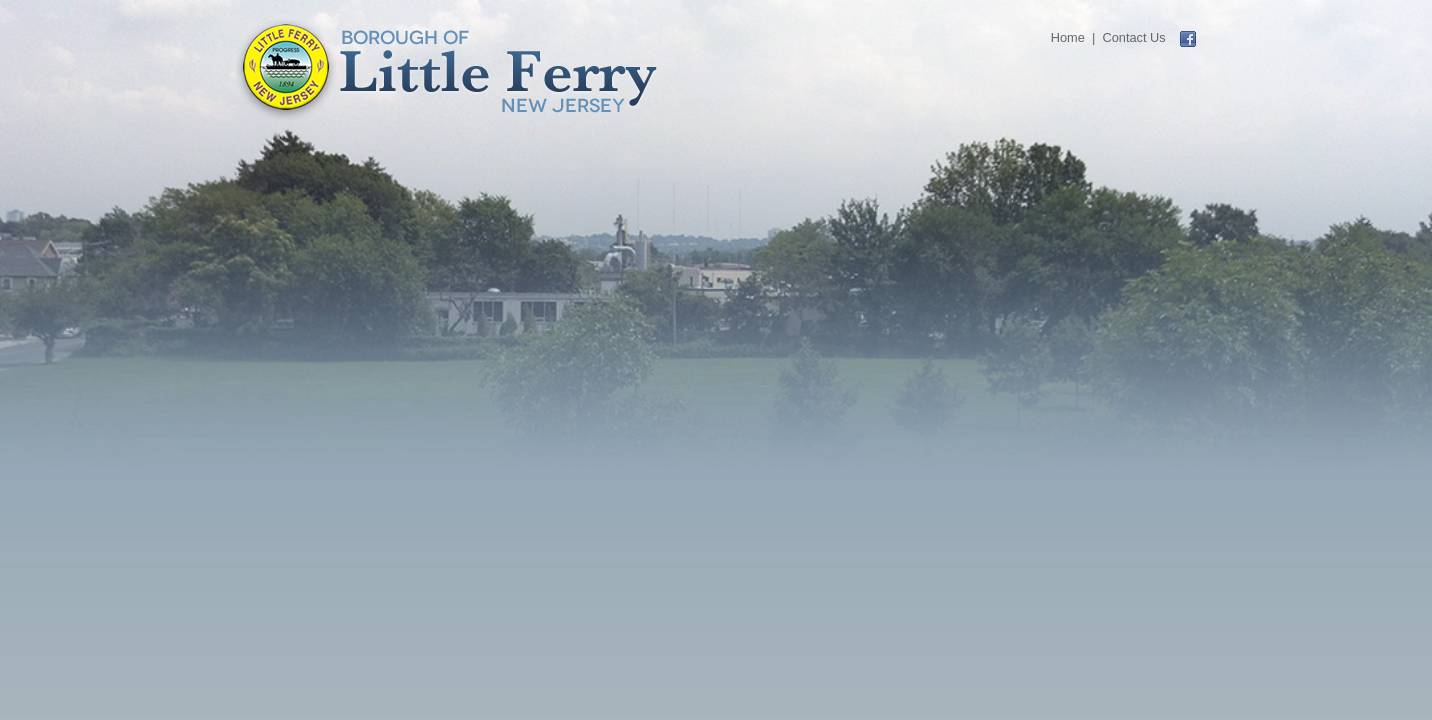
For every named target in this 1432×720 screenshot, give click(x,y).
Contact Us (1133, 37)
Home (1068, 37)
